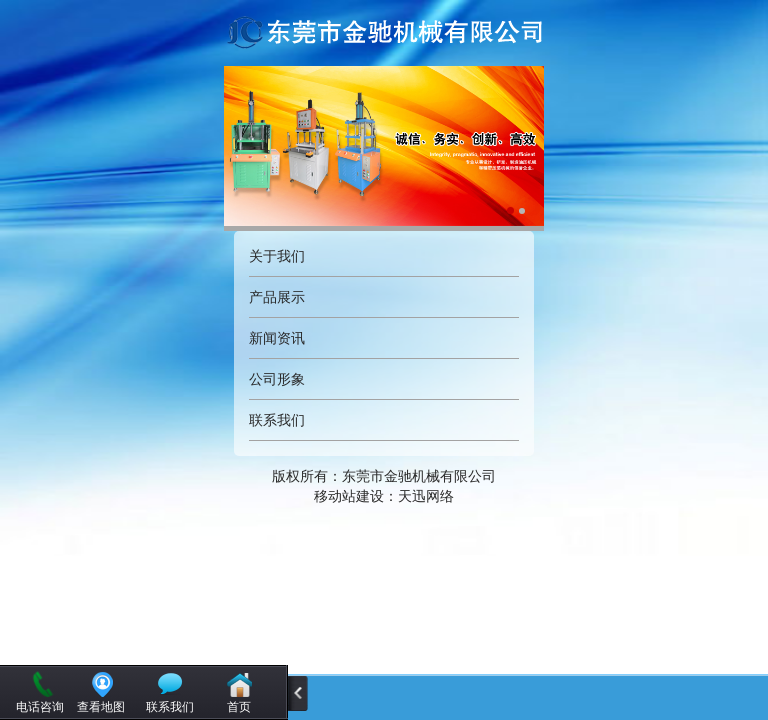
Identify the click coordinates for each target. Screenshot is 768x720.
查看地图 (101, 707)
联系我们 (277, 420)
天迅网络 (426, 496)
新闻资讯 (277, 338)
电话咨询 (40, 707)
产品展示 (277, 297)
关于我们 (277, 256)
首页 (239, 707)
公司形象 (277, 379)
